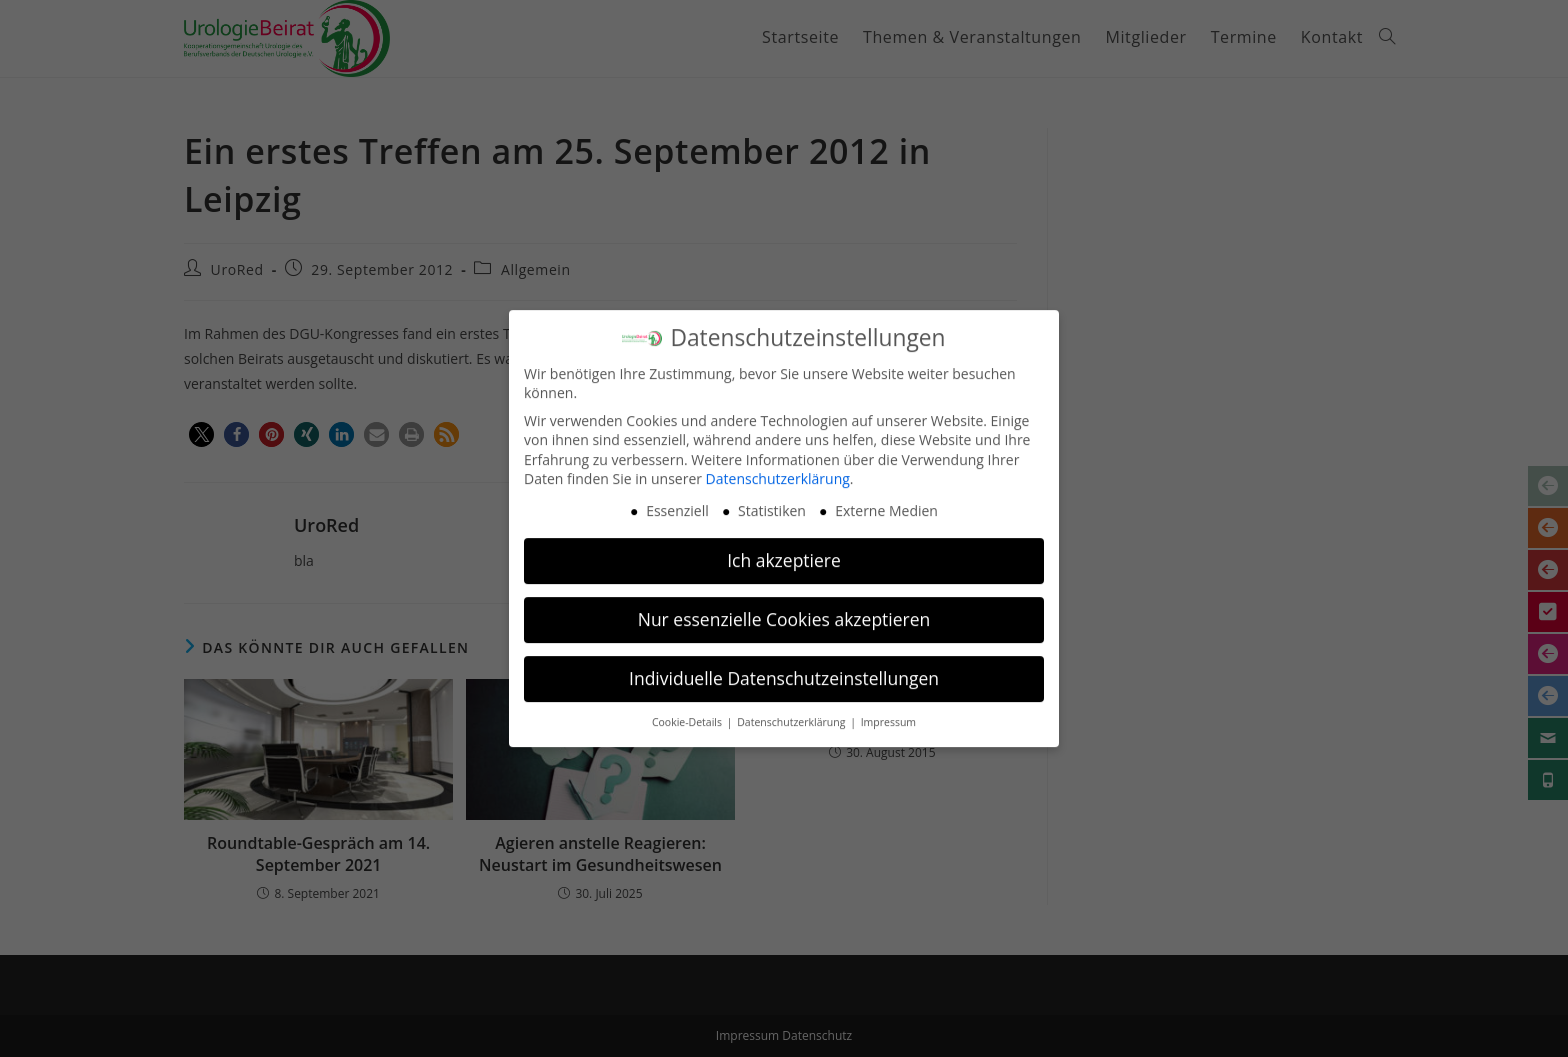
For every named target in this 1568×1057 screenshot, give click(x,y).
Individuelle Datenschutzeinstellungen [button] (784, 667)
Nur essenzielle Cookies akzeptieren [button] (784, 608)
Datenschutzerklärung (778, 468)
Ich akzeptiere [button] (784, 549)
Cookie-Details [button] (688, 711)
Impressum (888, 711)
